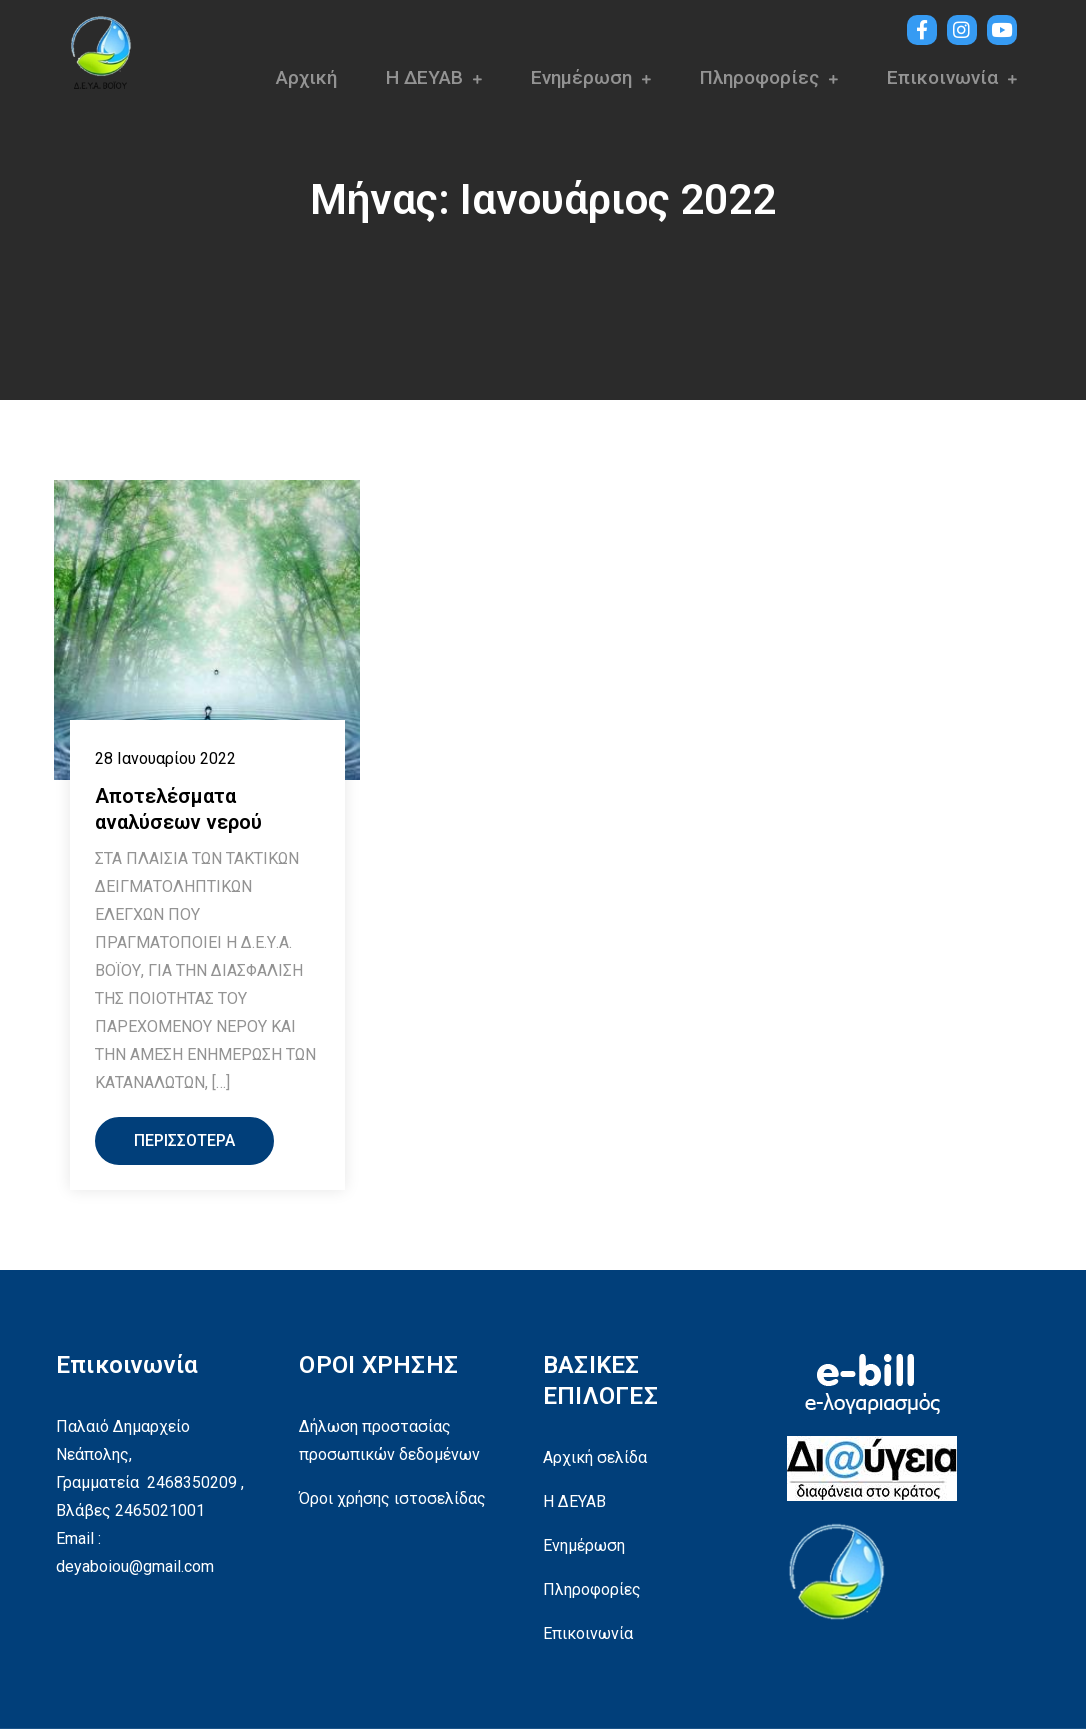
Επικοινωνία (942, 77)
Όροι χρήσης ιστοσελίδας (392, 1498)
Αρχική (306, 77)
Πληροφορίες (759, 77)
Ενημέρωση (581, 77)
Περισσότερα (184, 1140)
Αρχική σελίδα (595, 1457)
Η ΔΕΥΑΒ (424, 77)
